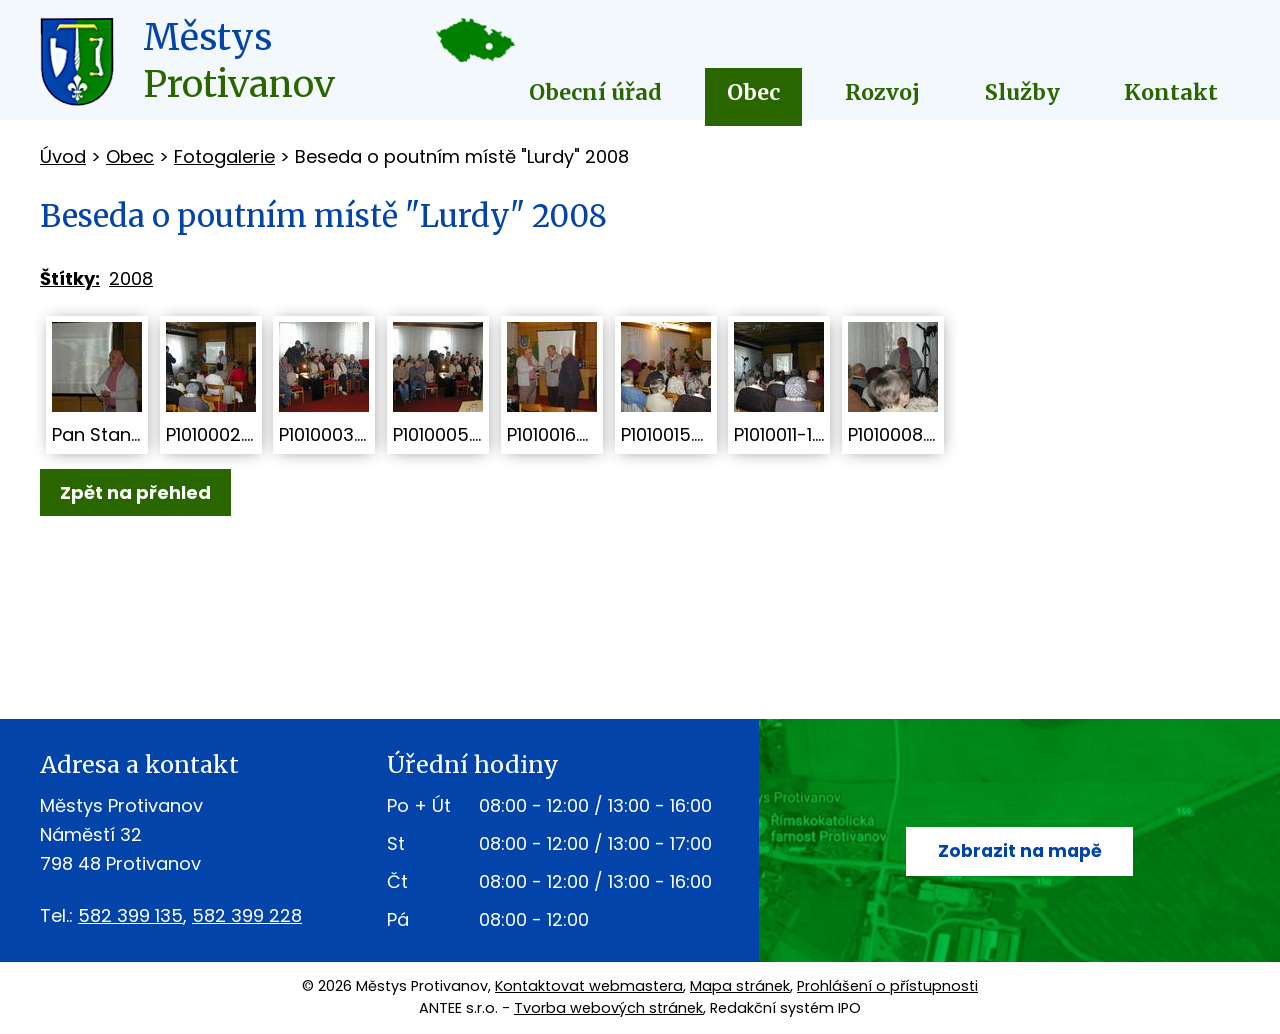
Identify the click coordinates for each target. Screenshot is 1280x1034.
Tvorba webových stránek (608, 1008)
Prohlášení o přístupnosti (887, 986)
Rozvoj (882, 92)
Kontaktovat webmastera (589, 986)
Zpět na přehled (135, 492)
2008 (131, 278)
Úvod (63, 156)
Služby (1022, 92)
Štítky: (70, 278)
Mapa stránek (740, 986)
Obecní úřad (595, 92)
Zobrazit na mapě (1019, 851)
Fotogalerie (224, 156)
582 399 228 (247, 915)
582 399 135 (130, 915)
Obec (753, 92)
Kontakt (1171, 92)
